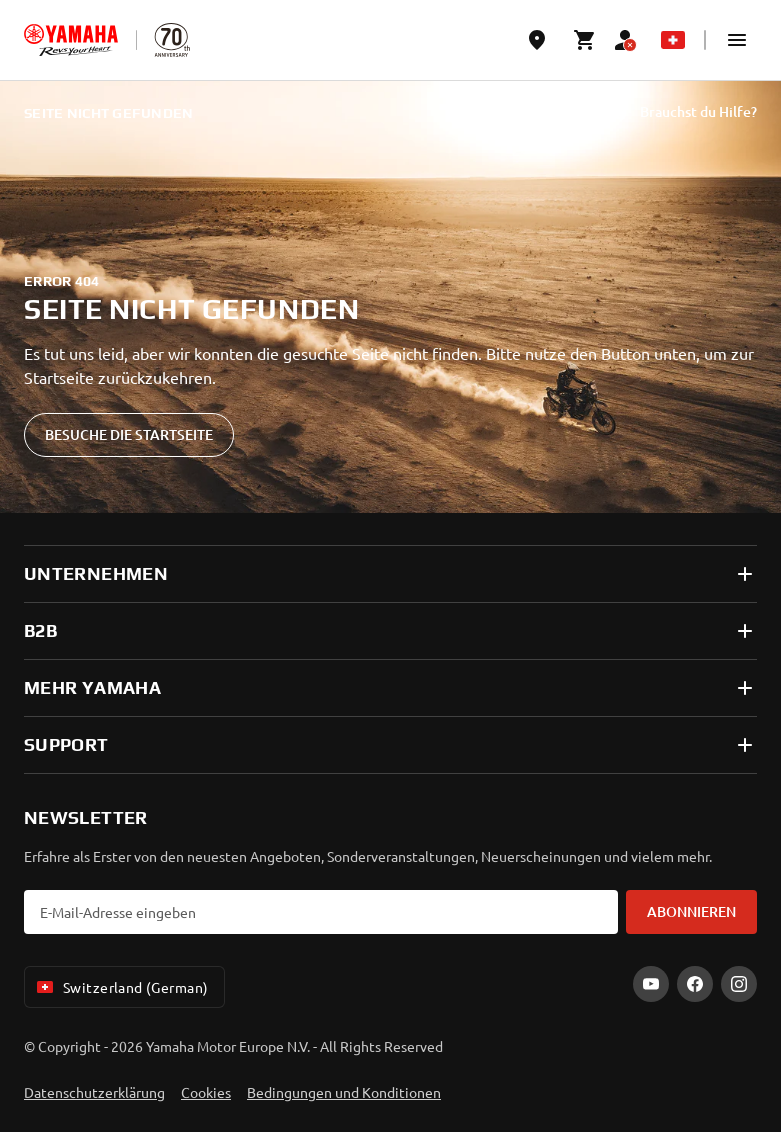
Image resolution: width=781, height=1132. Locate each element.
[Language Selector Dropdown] (673, 40)
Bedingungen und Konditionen (344, 1092)
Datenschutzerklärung (94, 1092)
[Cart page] (585, 40)
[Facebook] (695, 984)
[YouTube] (651, 984)
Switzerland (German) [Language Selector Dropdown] (120, 987)
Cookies (206, 1092)
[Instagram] (739, 984)
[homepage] (71, 40)
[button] (737, 40)
